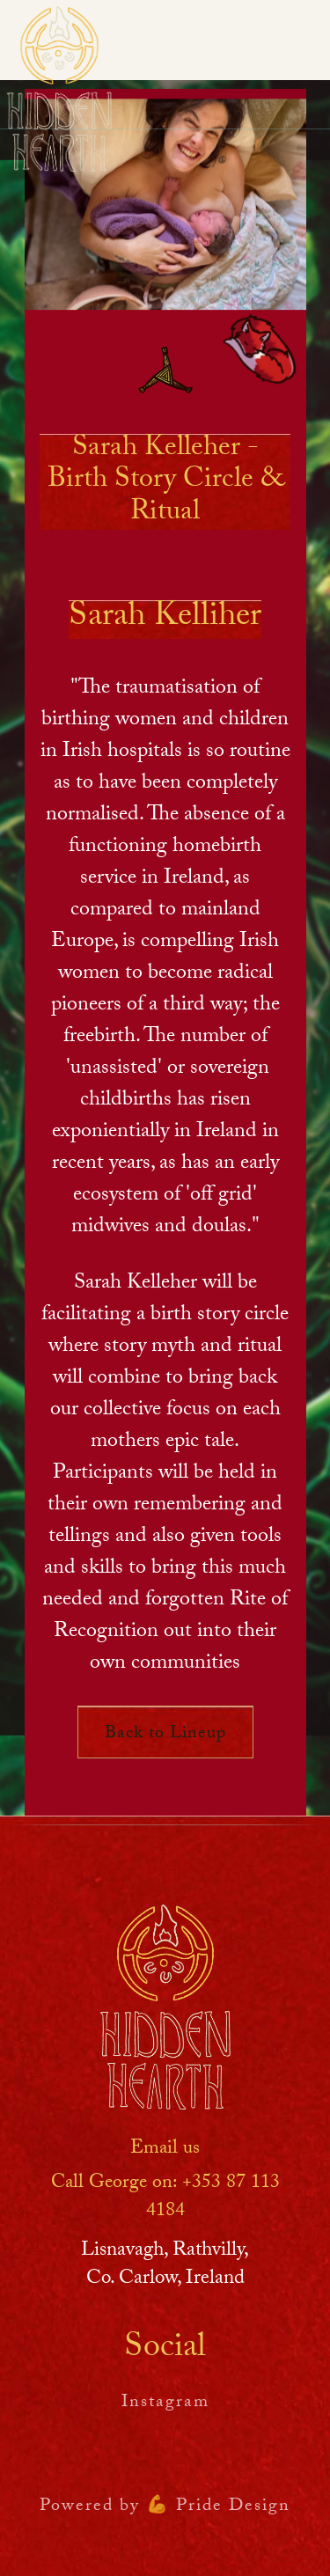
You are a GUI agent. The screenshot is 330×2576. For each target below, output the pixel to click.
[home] (59, 89)
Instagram (165, 2403)
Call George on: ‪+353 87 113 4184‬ (165, 2198)
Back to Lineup (165, 1735)
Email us (165, 2150)
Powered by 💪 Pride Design (165, 2507)
